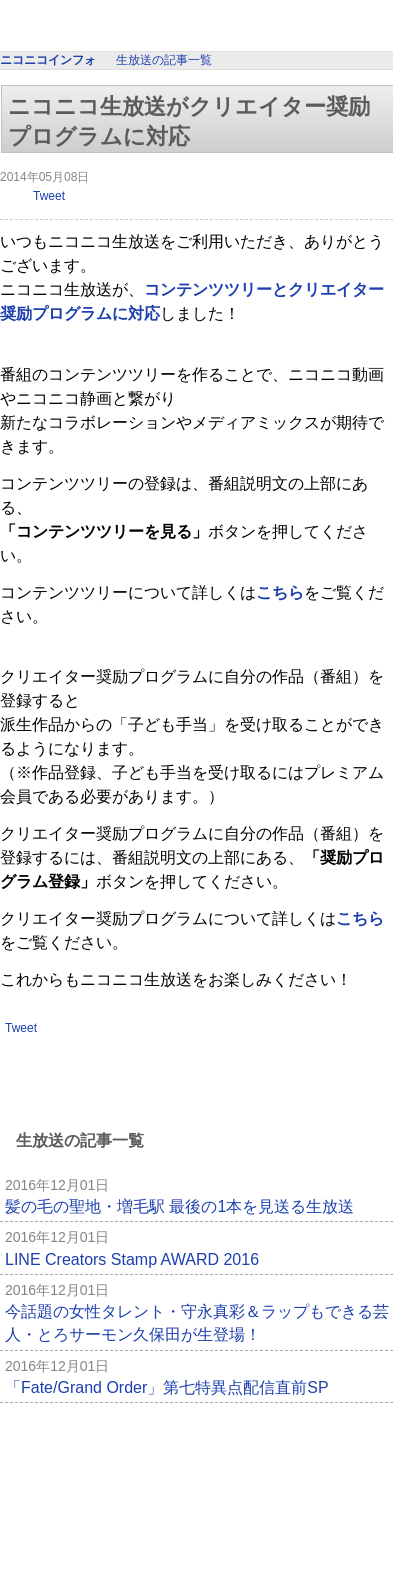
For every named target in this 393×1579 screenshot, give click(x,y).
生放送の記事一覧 (164, 60)
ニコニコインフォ (197, 27)
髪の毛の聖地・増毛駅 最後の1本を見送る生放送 (179, 1206)
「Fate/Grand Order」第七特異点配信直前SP (167, 1387)
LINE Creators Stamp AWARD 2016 (132, 1259)
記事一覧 (345, 1433)
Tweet (49, 196)
